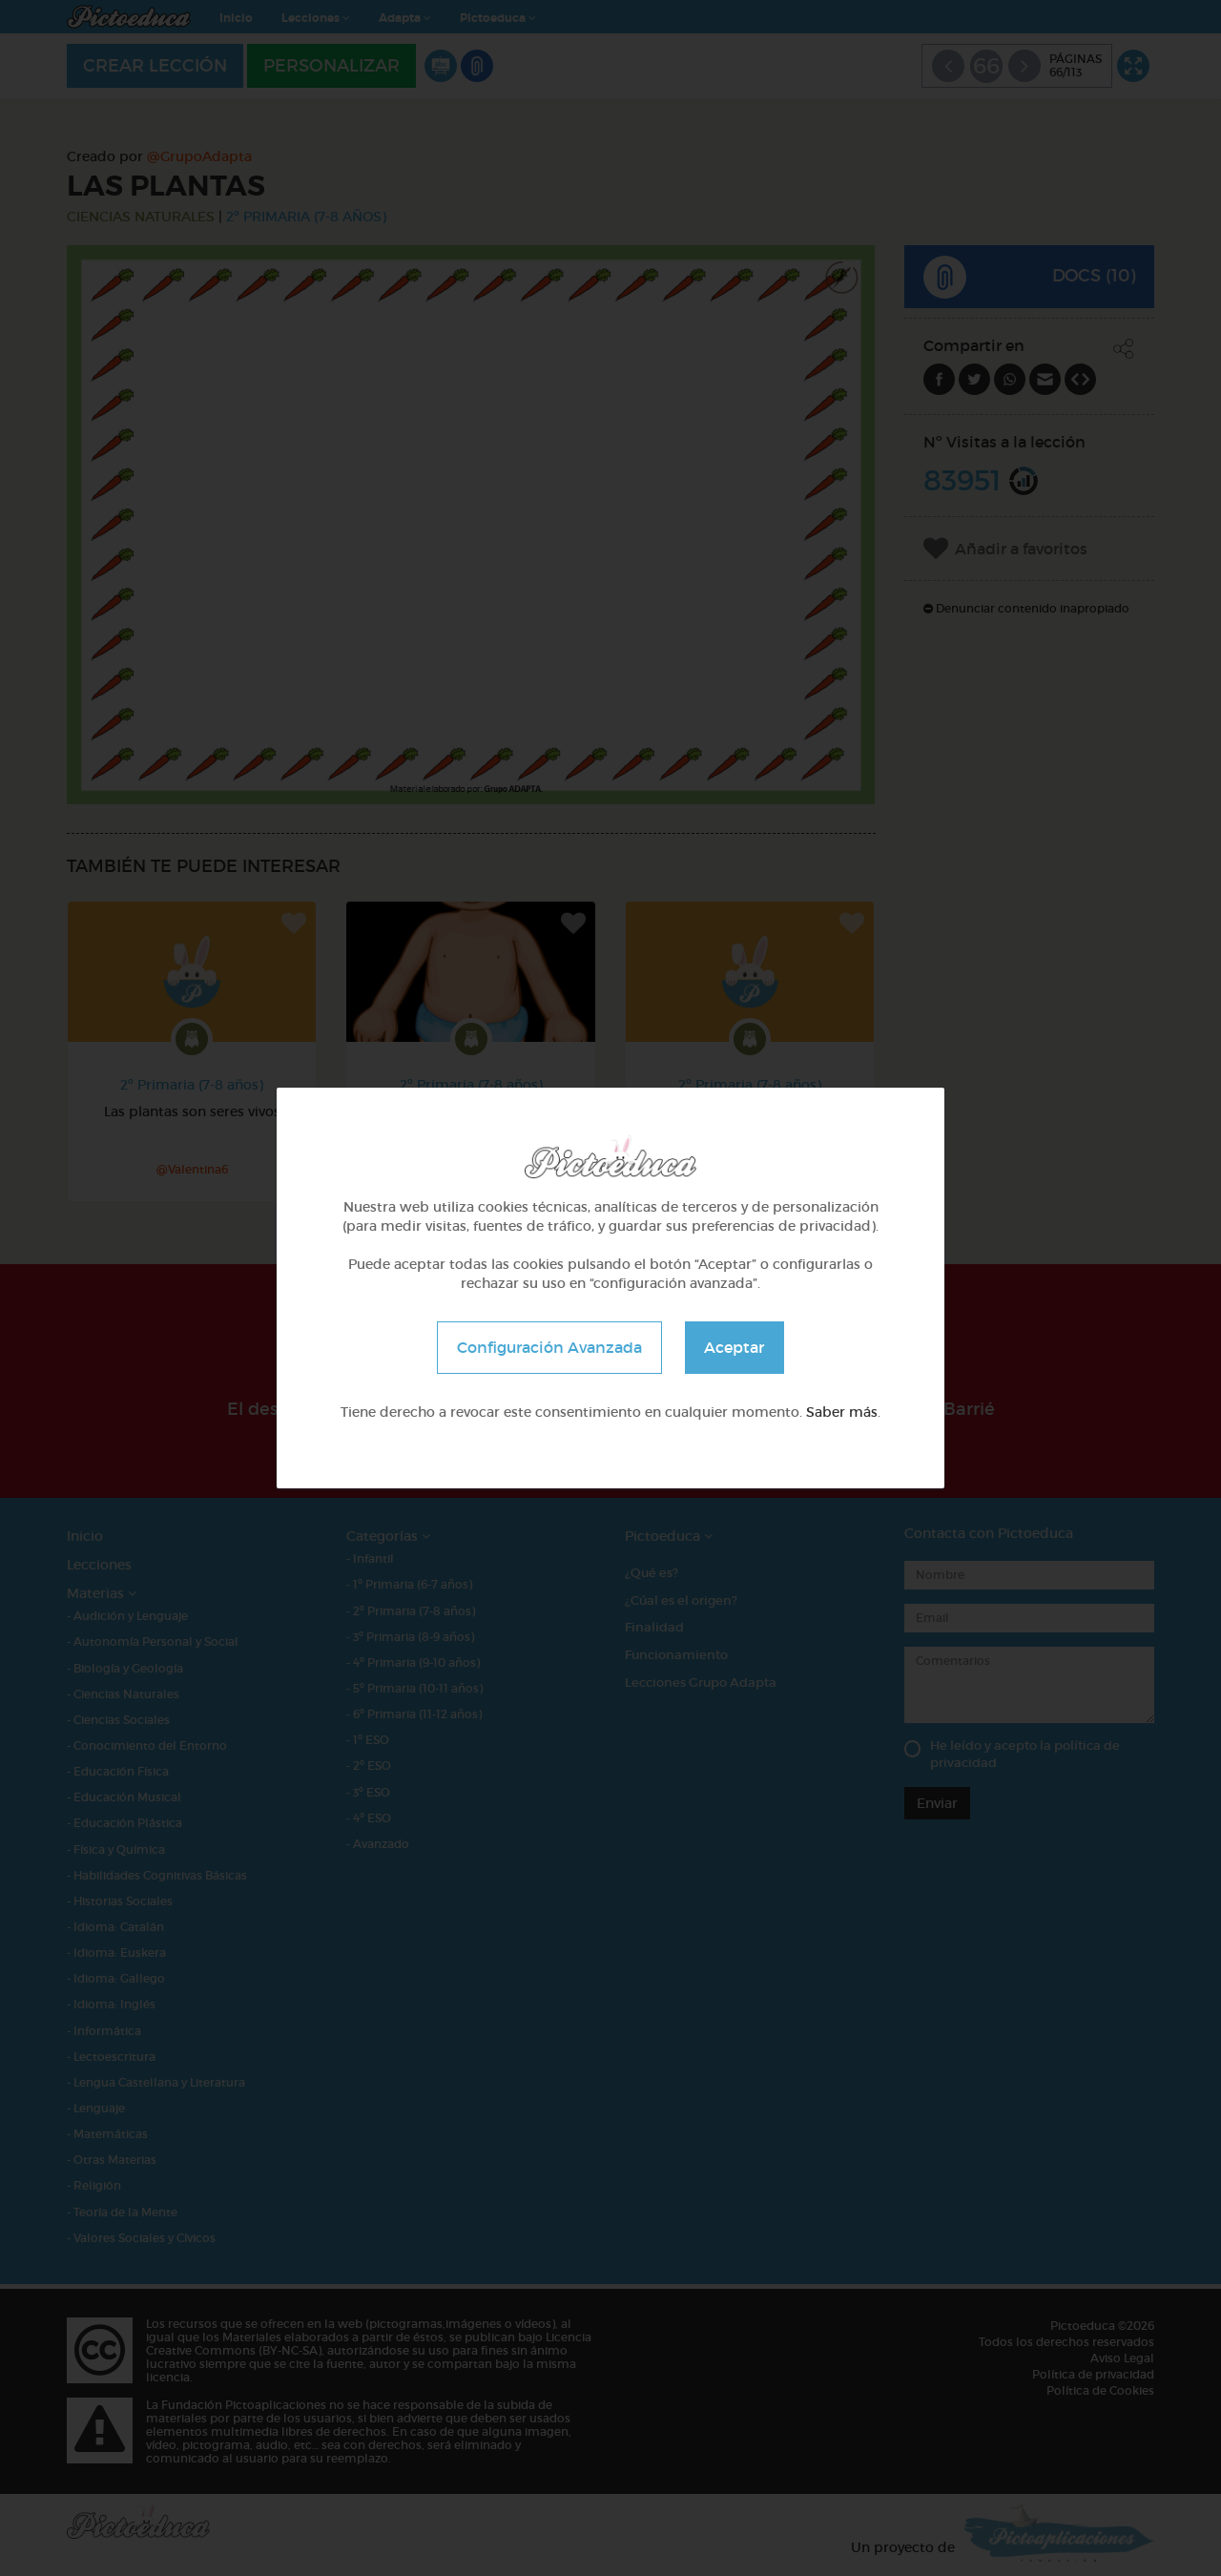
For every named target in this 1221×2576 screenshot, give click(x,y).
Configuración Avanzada (549, 1347)
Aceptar (735, 1347)
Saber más (842, 1412)
